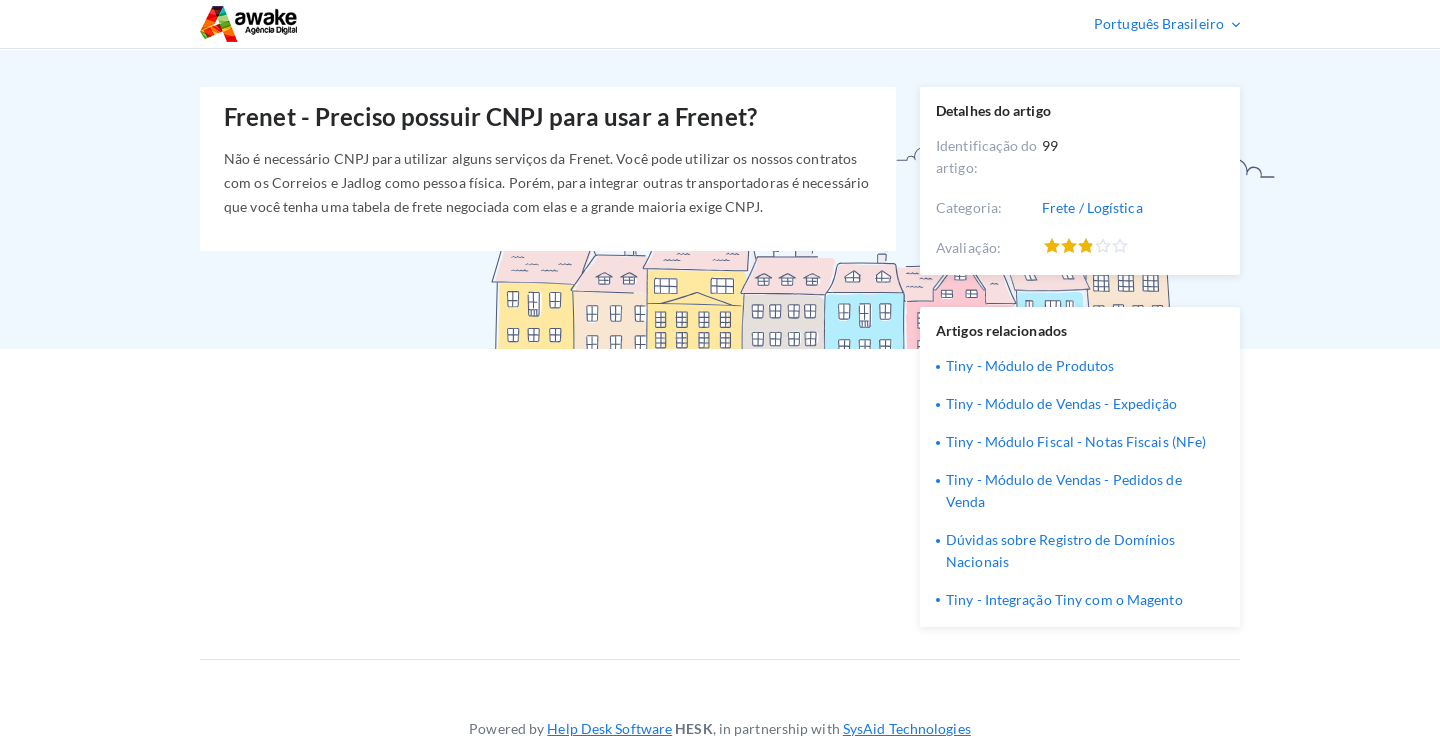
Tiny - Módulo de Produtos (1030, 365)
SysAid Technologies (907, 728)
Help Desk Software (609, 728)
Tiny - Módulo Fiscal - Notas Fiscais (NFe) (1076, 441)
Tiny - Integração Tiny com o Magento (1064, 599)
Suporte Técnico (308, 24)
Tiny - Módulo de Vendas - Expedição (1062, 403)
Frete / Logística (1092, 207)
